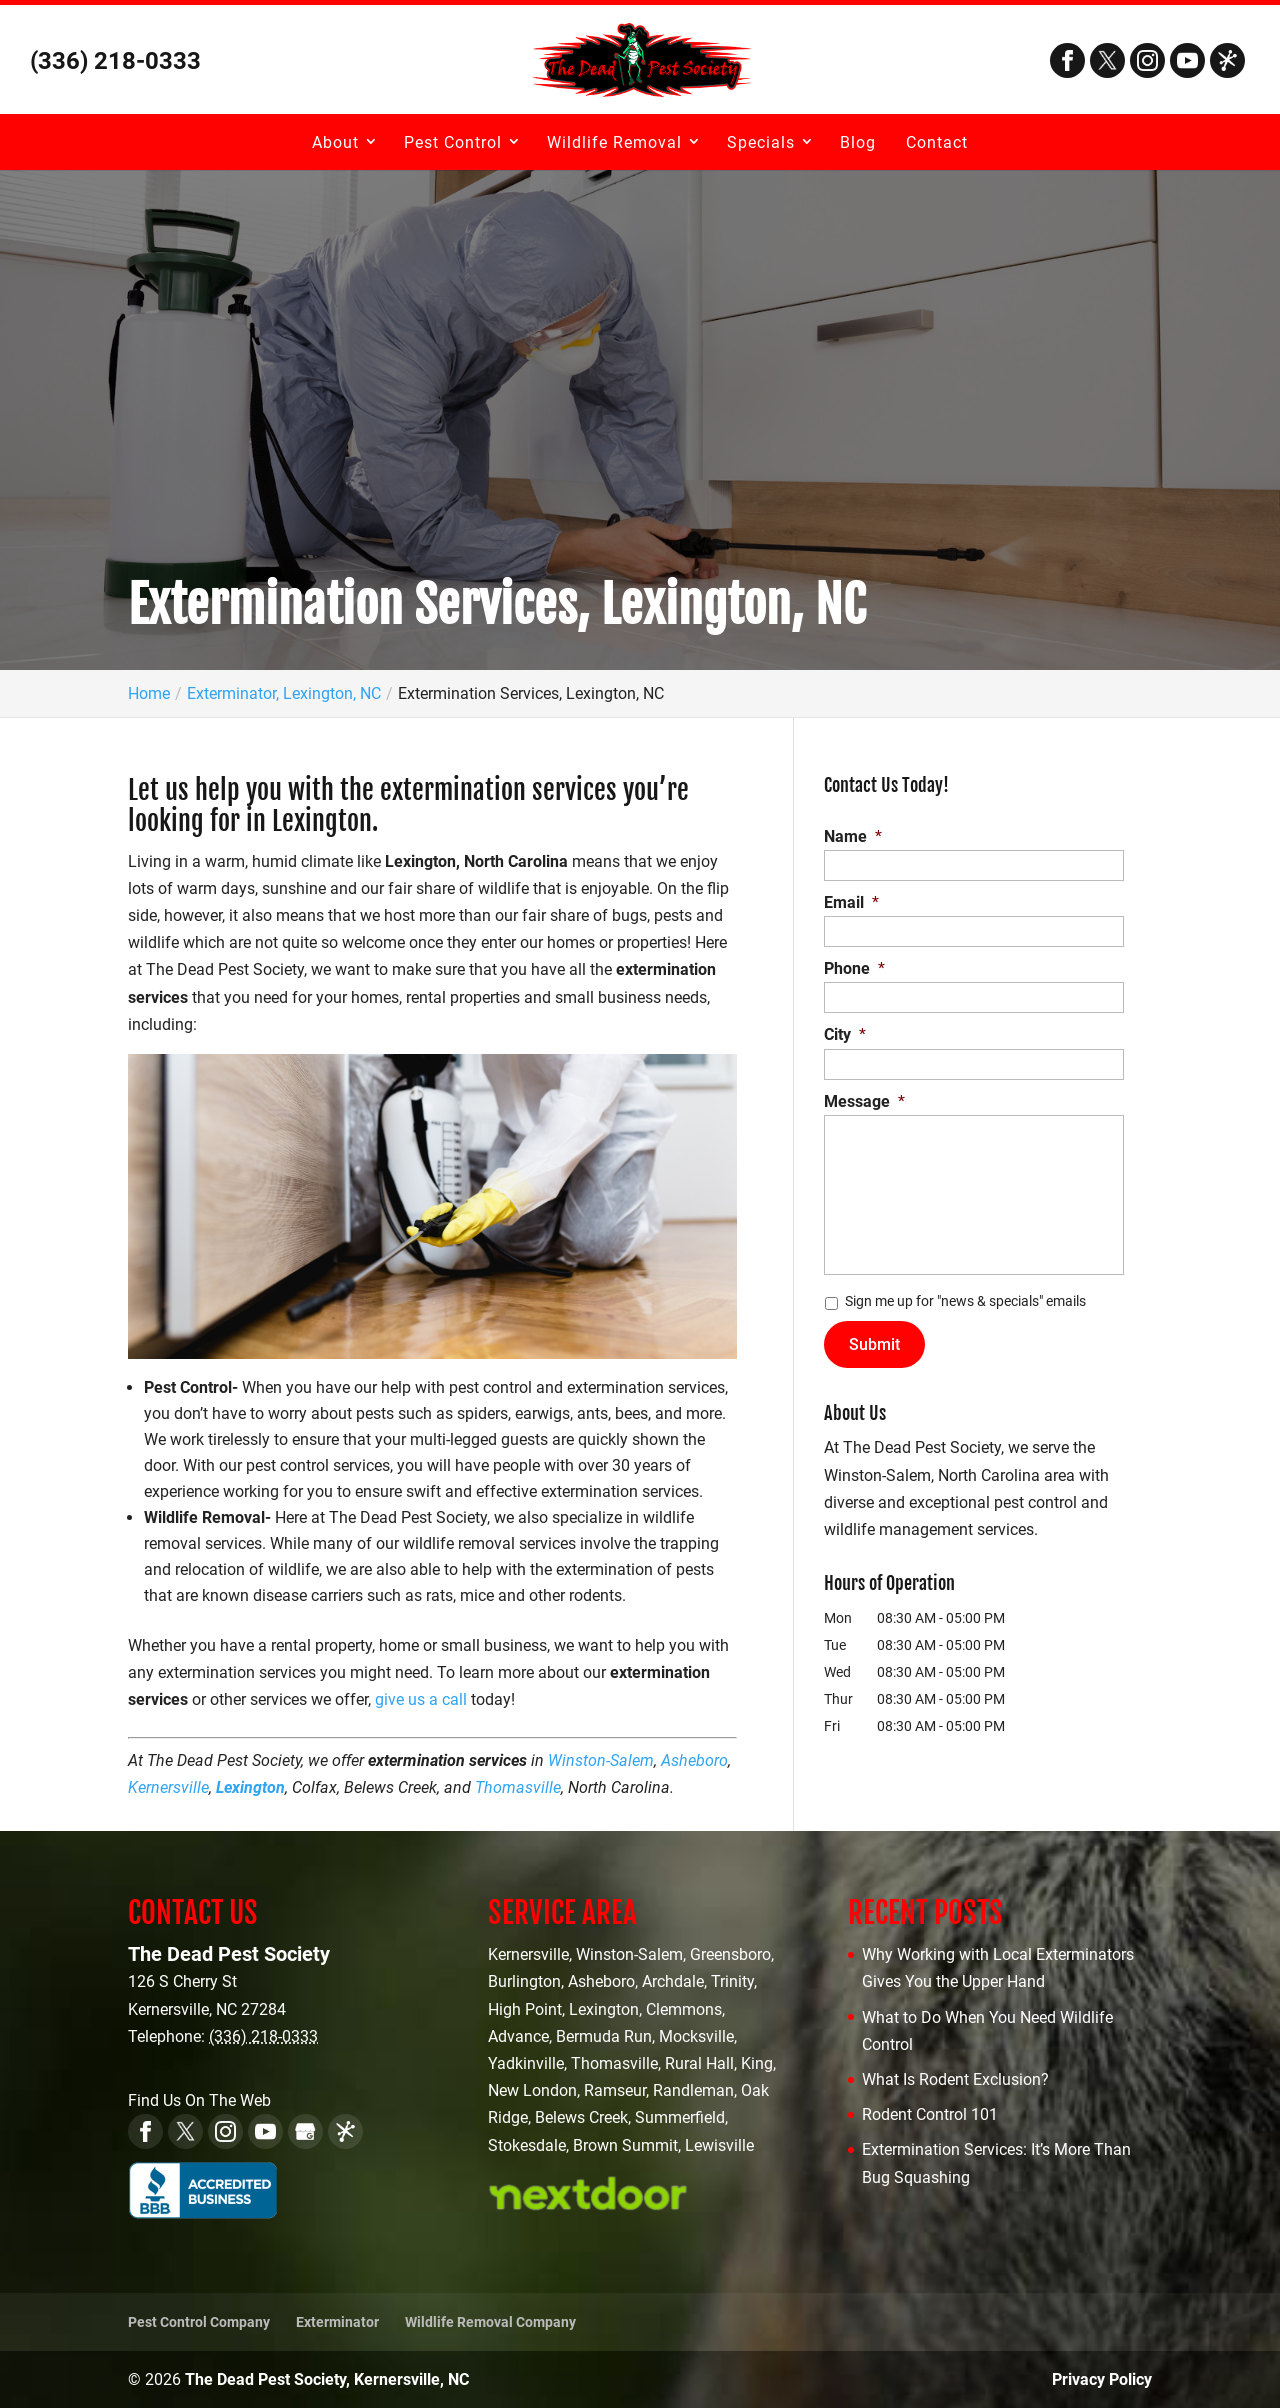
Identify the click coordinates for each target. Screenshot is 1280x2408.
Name (853, 836)
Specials (761, 142)
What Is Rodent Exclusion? (955, 2079)
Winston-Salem (601, 1760)
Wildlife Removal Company (490, 2322)
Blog (858, 142)
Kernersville (168, 1787)
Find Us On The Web (199, 2100)
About (335, 142)
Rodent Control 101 (930, 2114)
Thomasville (518, 1787)
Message (864, 1101)
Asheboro (694, 1760)
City (845, 1034)
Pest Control (453, 142)
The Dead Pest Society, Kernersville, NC (327, 2379)
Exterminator (337, 2322)
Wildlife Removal (614, 142)
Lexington (250, 1787)
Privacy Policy (1102, 2379)
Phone (854, 968)
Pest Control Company (199, 2322)
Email (851, 902)
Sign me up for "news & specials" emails (965, 1301)
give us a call (421, 1699)
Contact (937, 142)
